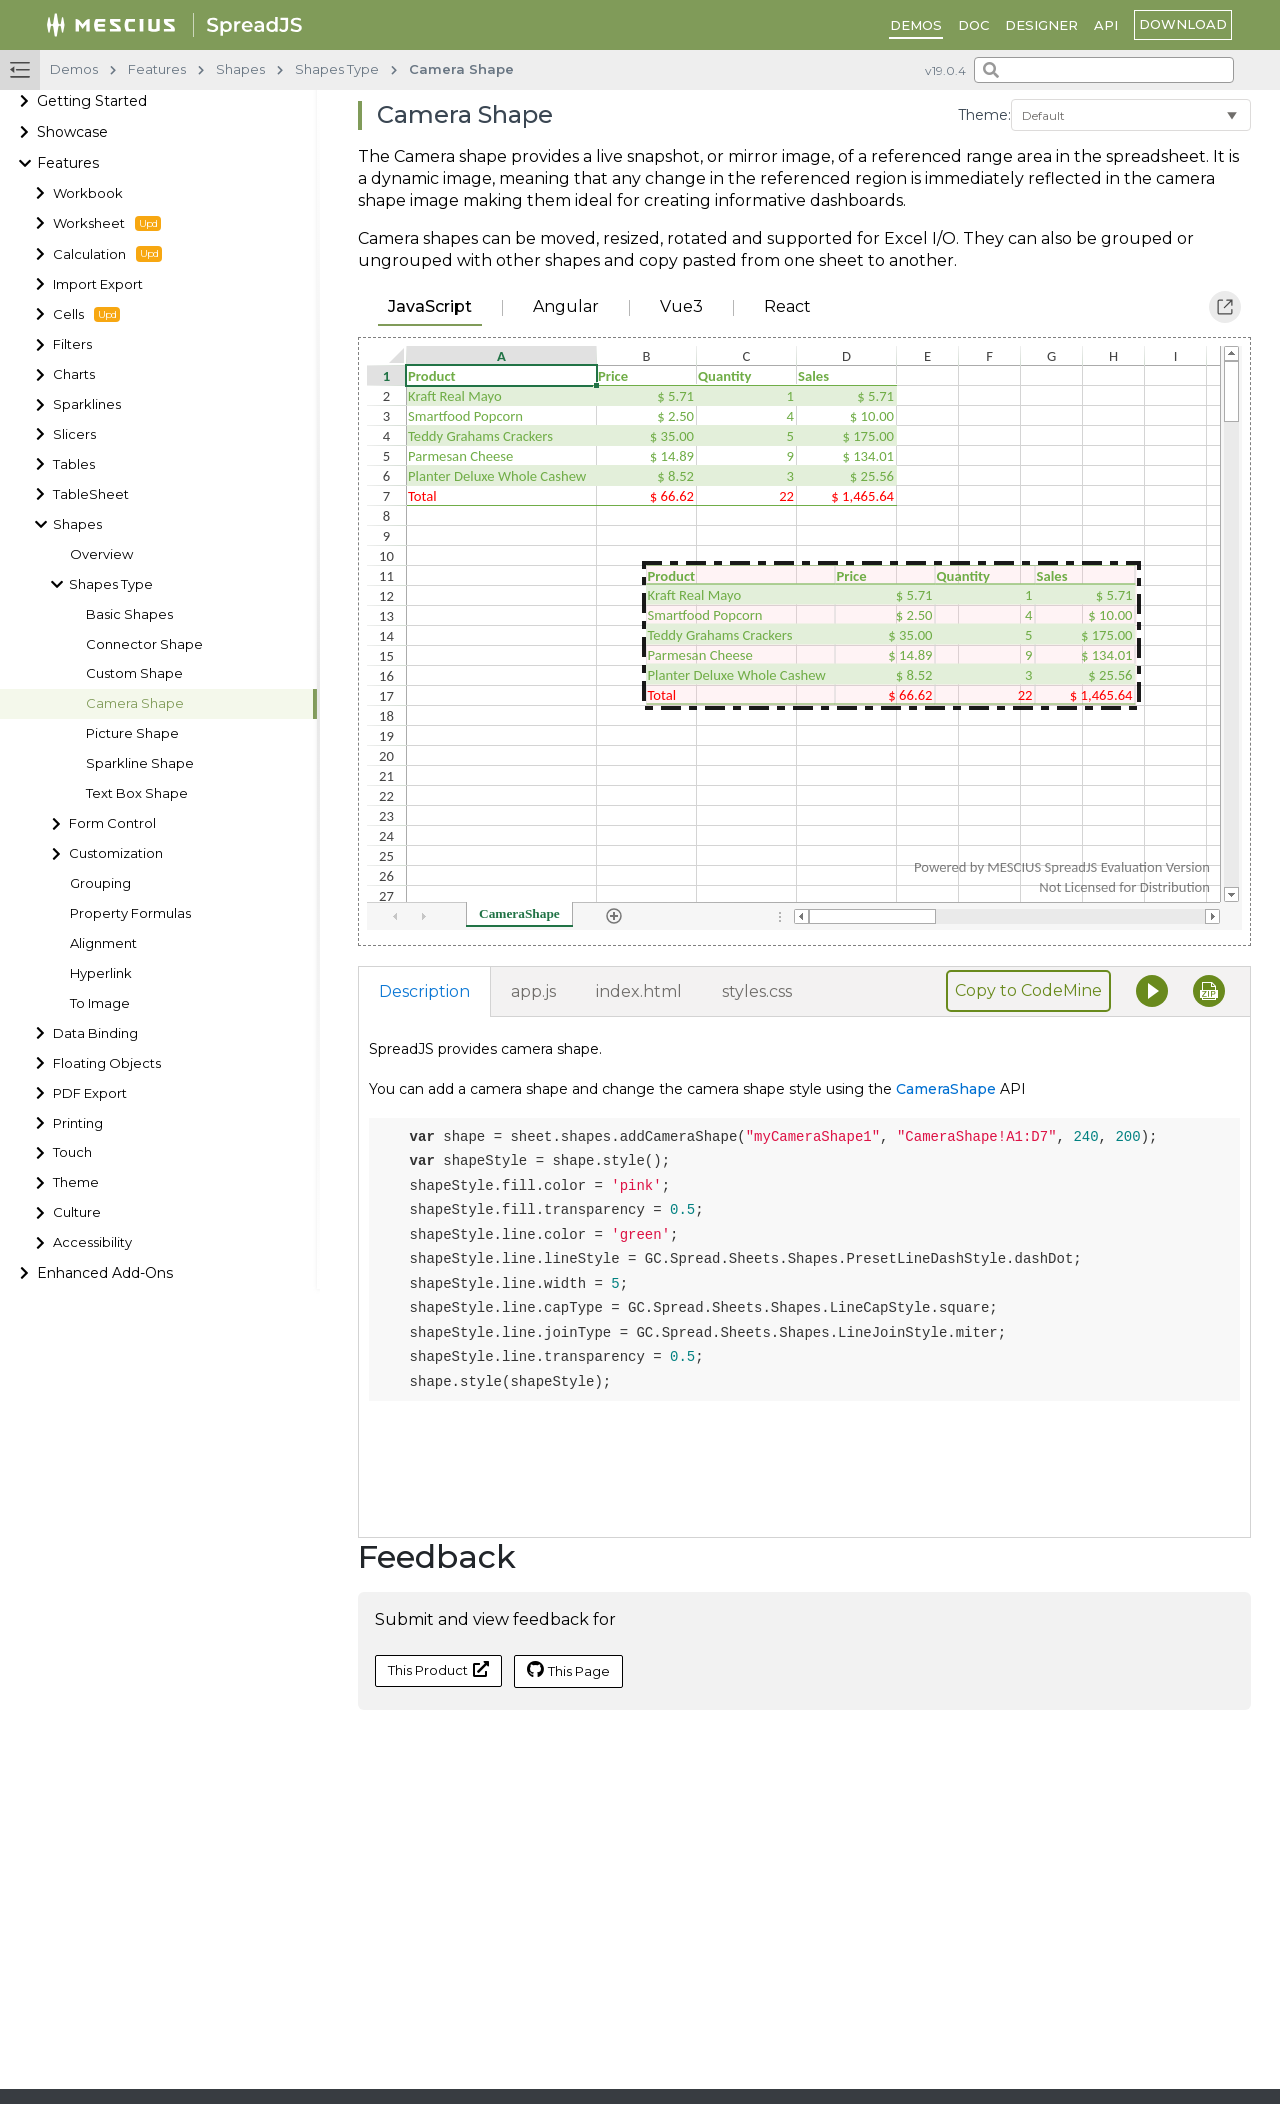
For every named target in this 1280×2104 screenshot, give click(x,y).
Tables (74, 464)
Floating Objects (107, 1063)
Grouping (100, 883)
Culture (77, 1212)
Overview (101, 554)
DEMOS (916, 25)
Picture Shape (132, 733)
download (1183, 24)
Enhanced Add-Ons (105, 1273)
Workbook (88, 193)
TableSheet (91, 494)
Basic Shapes (129, 614)
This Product (438, 1669)
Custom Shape (134, 673)
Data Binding (95, 1033)
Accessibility (92, 1242)
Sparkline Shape (140, 763)
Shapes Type (111, 584)
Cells (86, 315)
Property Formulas (130, 913)
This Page (568, 1670)
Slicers (74, 434)
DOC (973, 25)
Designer (1041, 25)
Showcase (72, 132)
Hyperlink (101, 973)
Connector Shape (144, 644)
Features (68, 163)
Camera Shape (135, 703)
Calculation (107, 254)
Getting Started (92, 101)
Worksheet (107, 224)
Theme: (984, 115)
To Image (100, 1003)
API (1106, 25)
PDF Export (90, 1093)
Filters (72, 344)
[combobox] (1104, 70)
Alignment (103, 943)
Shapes (77, 524)
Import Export (98, 284)
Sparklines (87, 404)
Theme (76, 1182)
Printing (78, 1123)
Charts (74, 374)
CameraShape (946, 1089)
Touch (72, 1152)
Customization (116, 853)
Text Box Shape (137, 793)
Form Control (112, 823)
